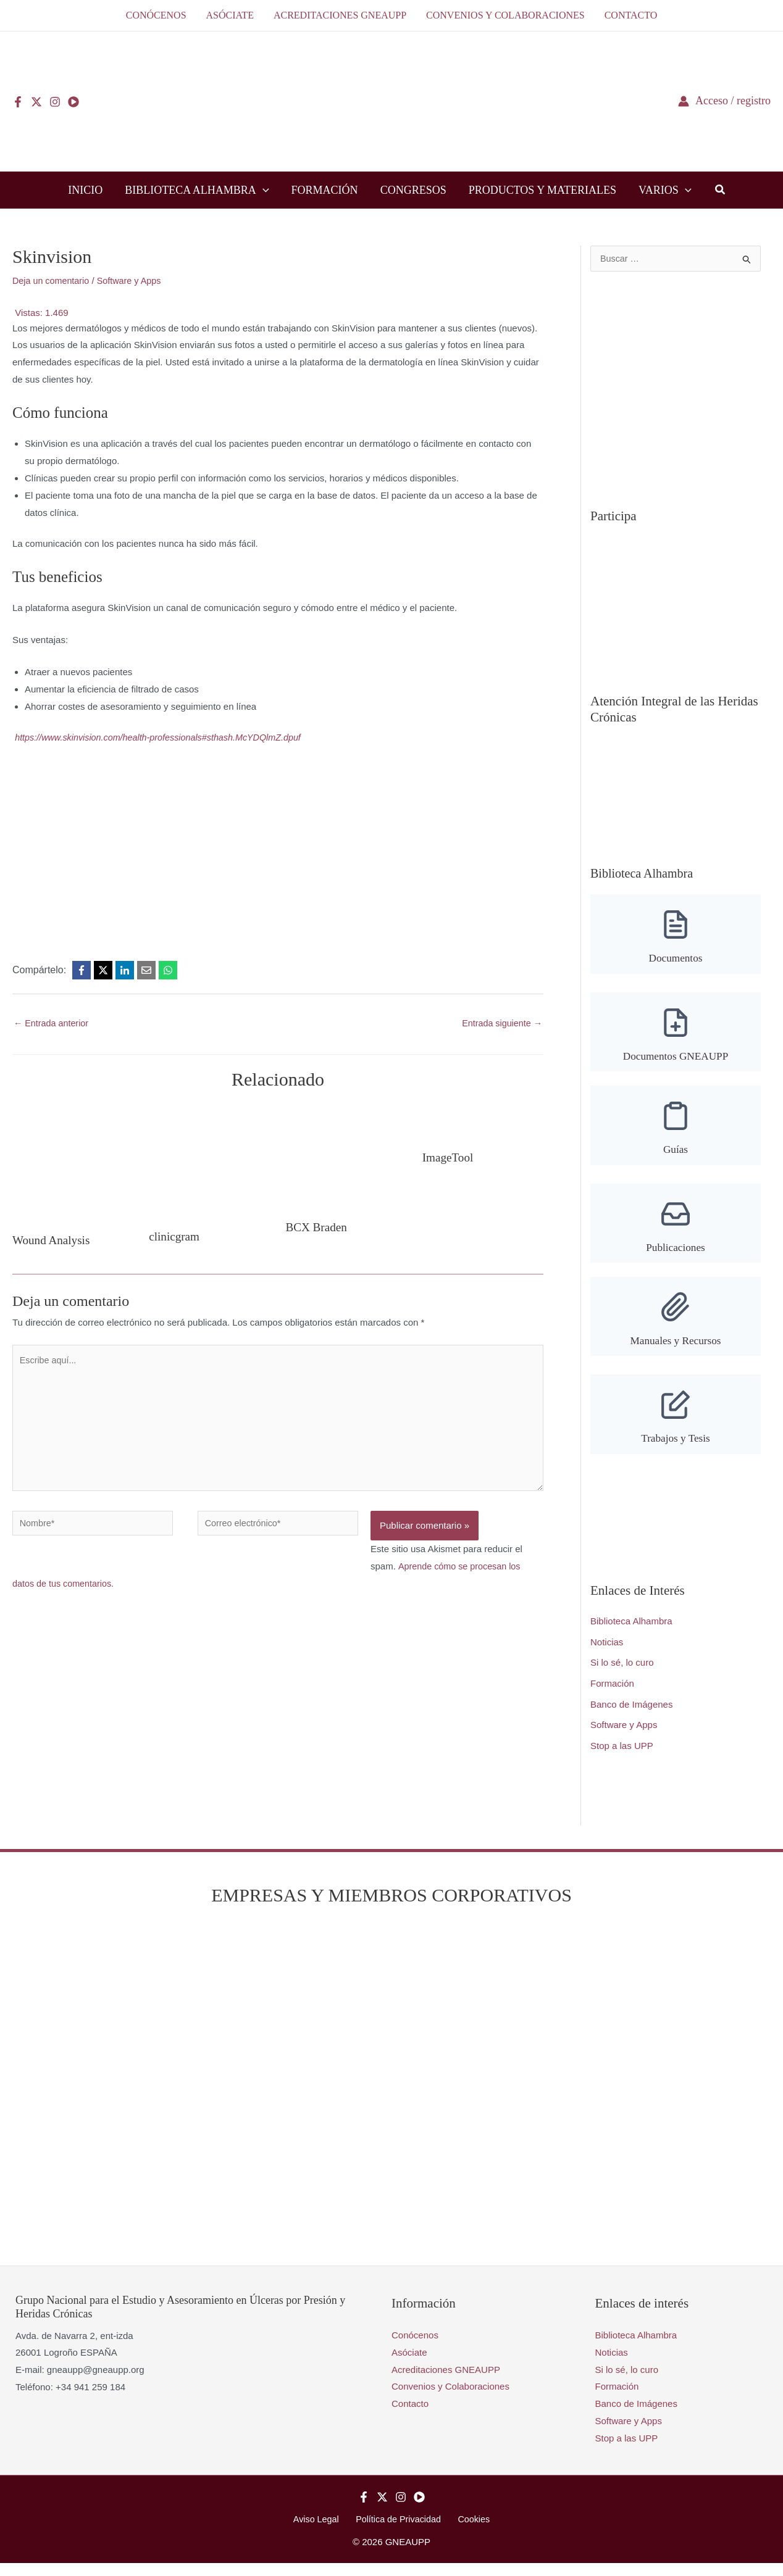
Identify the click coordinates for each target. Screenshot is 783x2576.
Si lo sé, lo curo (622, 1674)
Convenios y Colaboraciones (450, 2398)
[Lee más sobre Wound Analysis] (72, 1164)
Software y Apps (134, 280)
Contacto (410, 2416)
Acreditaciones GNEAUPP (446, 2381)
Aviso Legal (321, 2531)
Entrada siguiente (500, 1023)
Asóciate (409, 2364)
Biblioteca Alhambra (631, 1632)
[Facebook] (17, 101)
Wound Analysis (52, 1241)
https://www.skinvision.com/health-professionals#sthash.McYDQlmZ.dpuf (164, 737)
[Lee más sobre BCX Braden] (340, 1157)
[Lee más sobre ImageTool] (482, 1122)
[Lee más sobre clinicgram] (207, 1162)
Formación (612, 1695)
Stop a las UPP (621, 1757)
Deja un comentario (52, 280)
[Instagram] (55, 101)
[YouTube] (73, 101)
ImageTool (448, 1158)
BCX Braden (318, 1227)
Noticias (606, 1653)
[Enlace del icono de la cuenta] (724, 101)
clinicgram (175, 1237)
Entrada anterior (53, 1023)
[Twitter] (36, 101)
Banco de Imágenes (631, 1716)
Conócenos (415, 2347)
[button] (262, 190)
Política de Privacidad (398, 2531)
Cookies (469, 2531)
